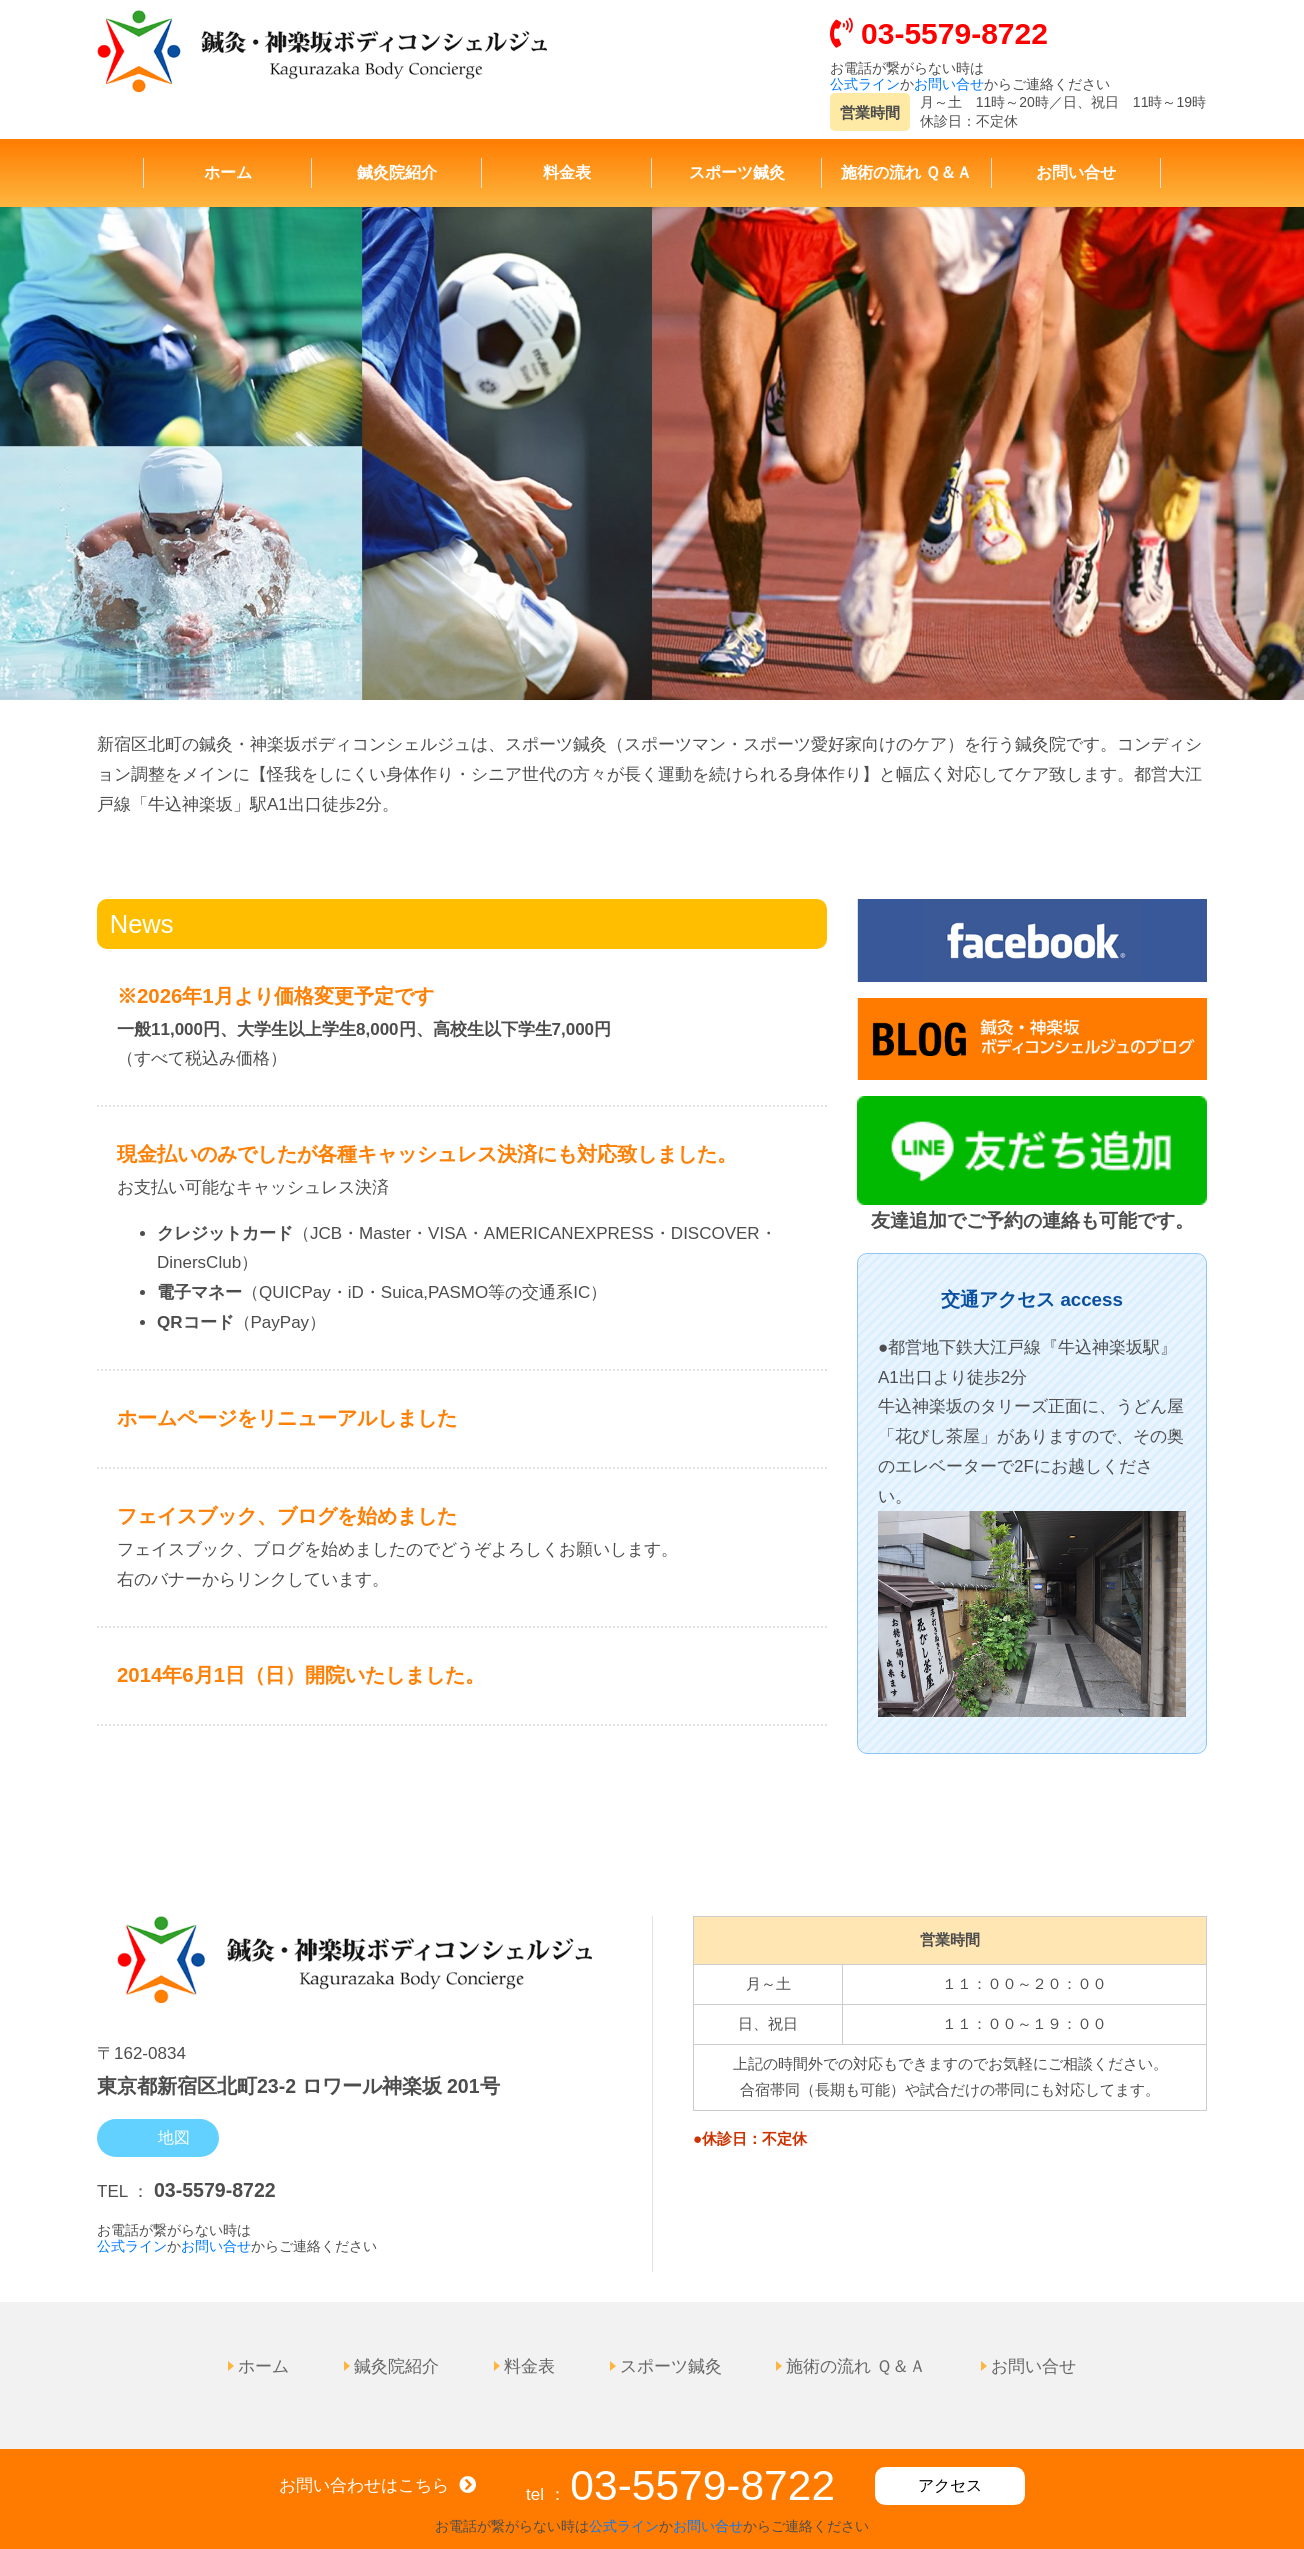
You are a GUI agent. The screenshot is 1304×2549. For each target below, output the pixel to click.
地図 (172, 2134)
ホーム (228, 171)
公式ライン (865, 84)
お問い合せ (949, 84)
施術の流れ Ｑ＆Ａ (906, 171)
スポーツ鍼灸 (737, 171)
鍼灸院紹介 (397, 171)
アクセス (950, 2485)
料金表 (567, 171)
